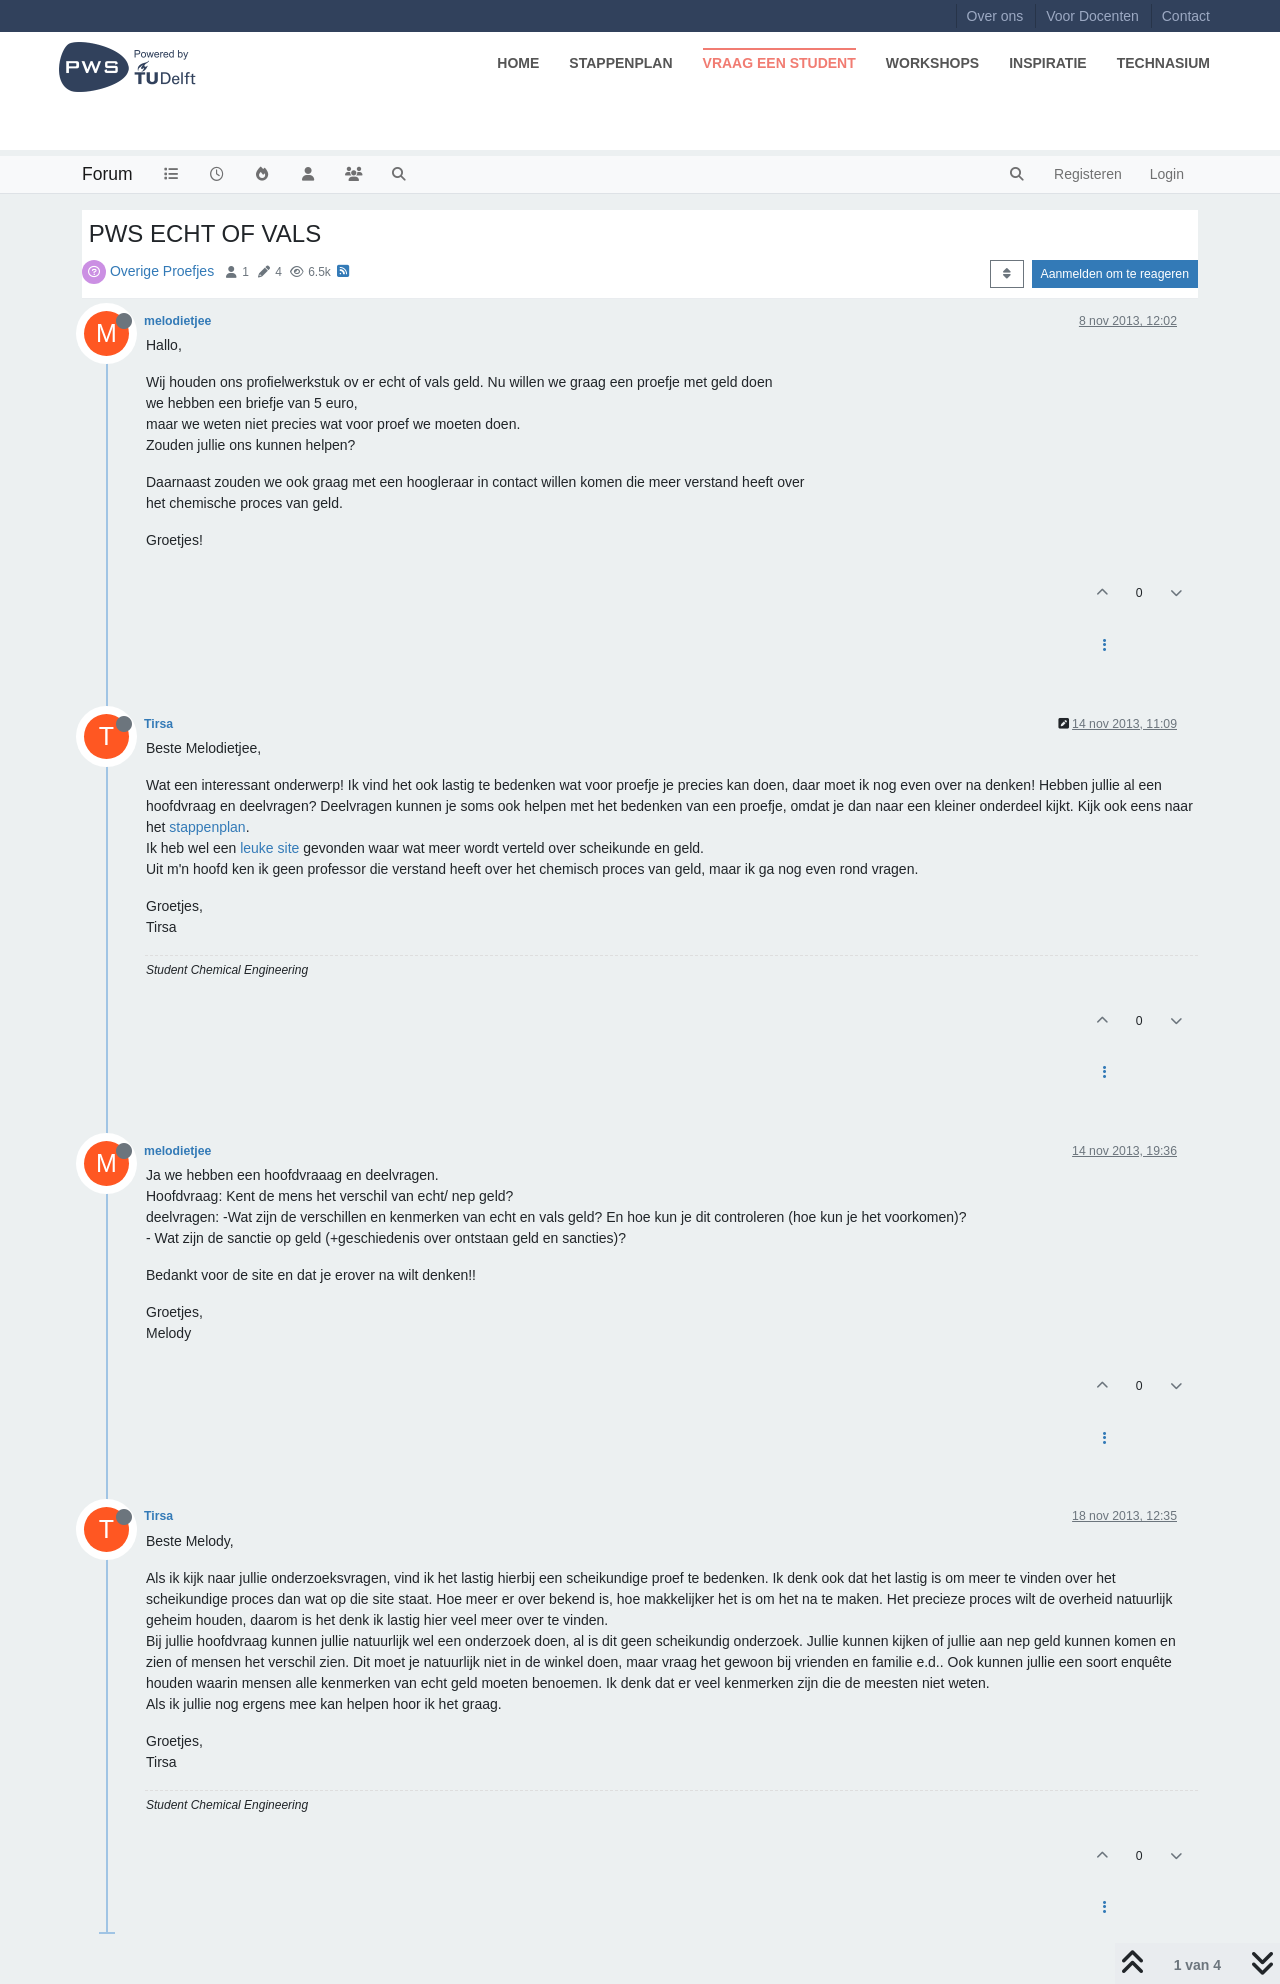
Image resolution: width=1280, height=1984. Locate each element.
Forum (107, 174)
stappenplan (207, 827)
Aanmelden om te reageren (1115, 274)
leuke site (269, 848)
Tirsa (158, 724)
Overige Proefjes (162, 271)
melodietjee (177, 321)
